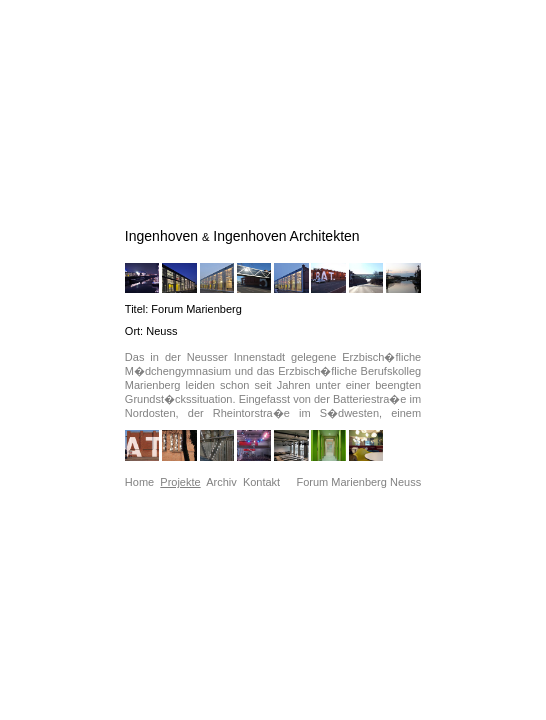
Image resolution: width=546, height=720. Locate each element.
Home (139, 482)
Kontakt (261, 482)
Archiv (221, 482)
